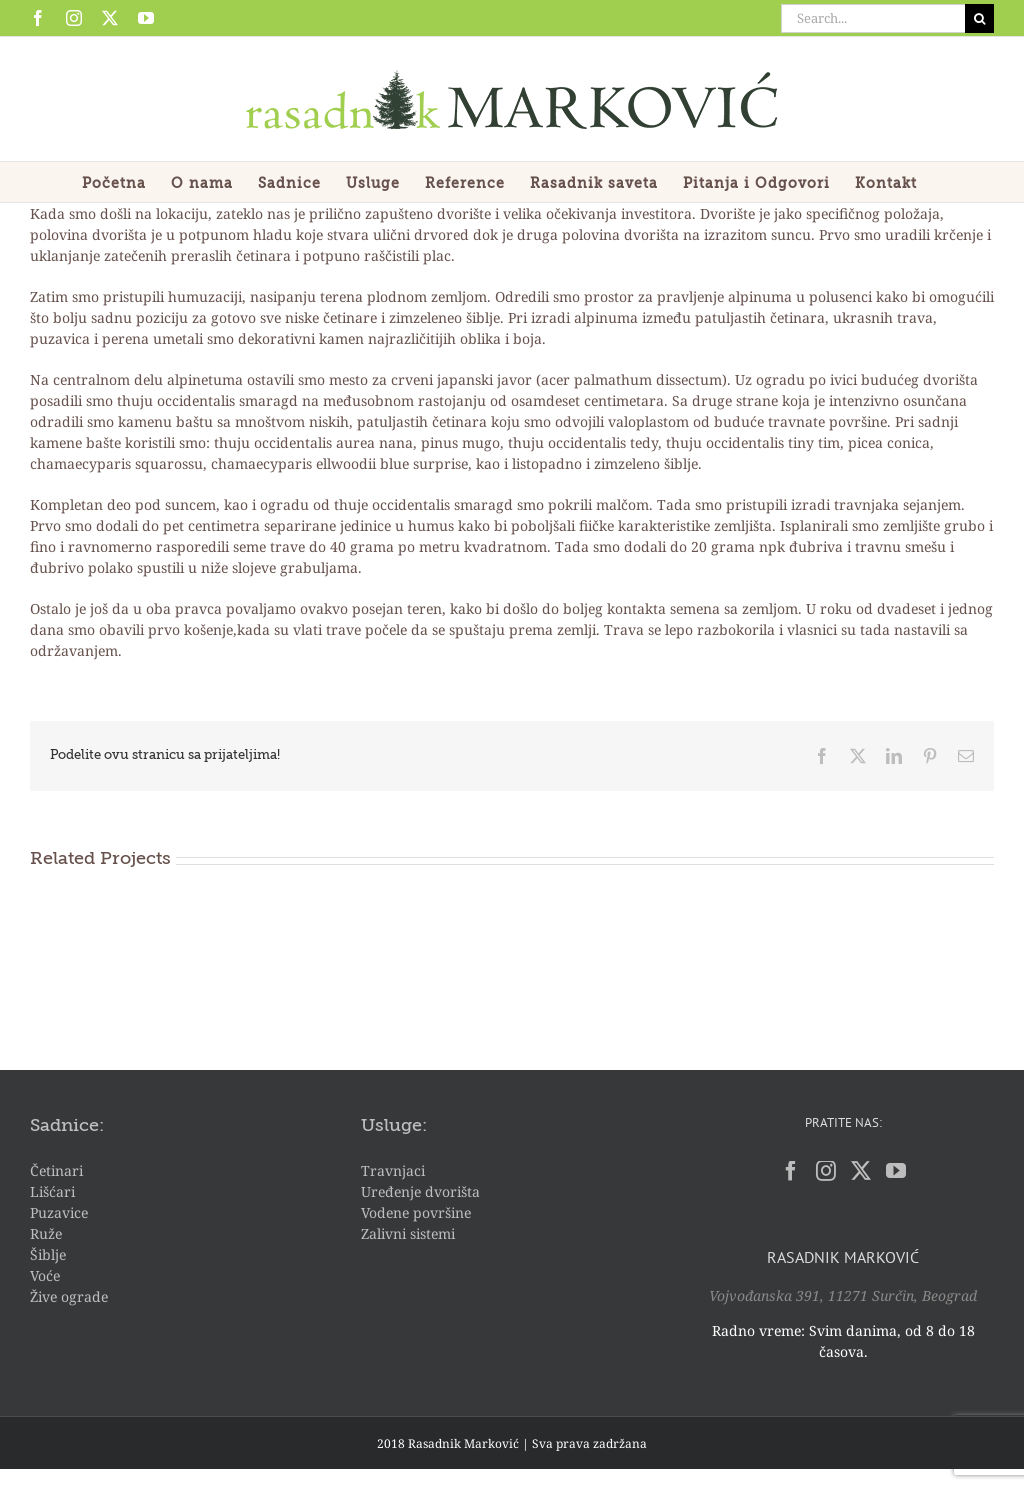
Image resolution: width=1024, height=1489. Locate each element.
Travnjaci (393, 1170)
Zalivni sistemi (408, 1233)
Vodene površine (416, 1212)
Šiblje (48, 1254)
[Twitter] (861, 1171)
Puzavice (59, 1212)
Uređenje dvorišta (420, 1191)
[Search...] (873, 18)
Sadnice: (67, 1126)
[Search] (979, 18)
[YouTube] (896, 1171)
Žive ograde (69, 1296)
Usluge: (394, 1126)
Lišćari (52, 1191)
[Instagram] (826, 1171)
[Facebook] (791, 1171)
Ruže (46, 1233)
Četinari (56, 1170)
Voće (45, 1275)
